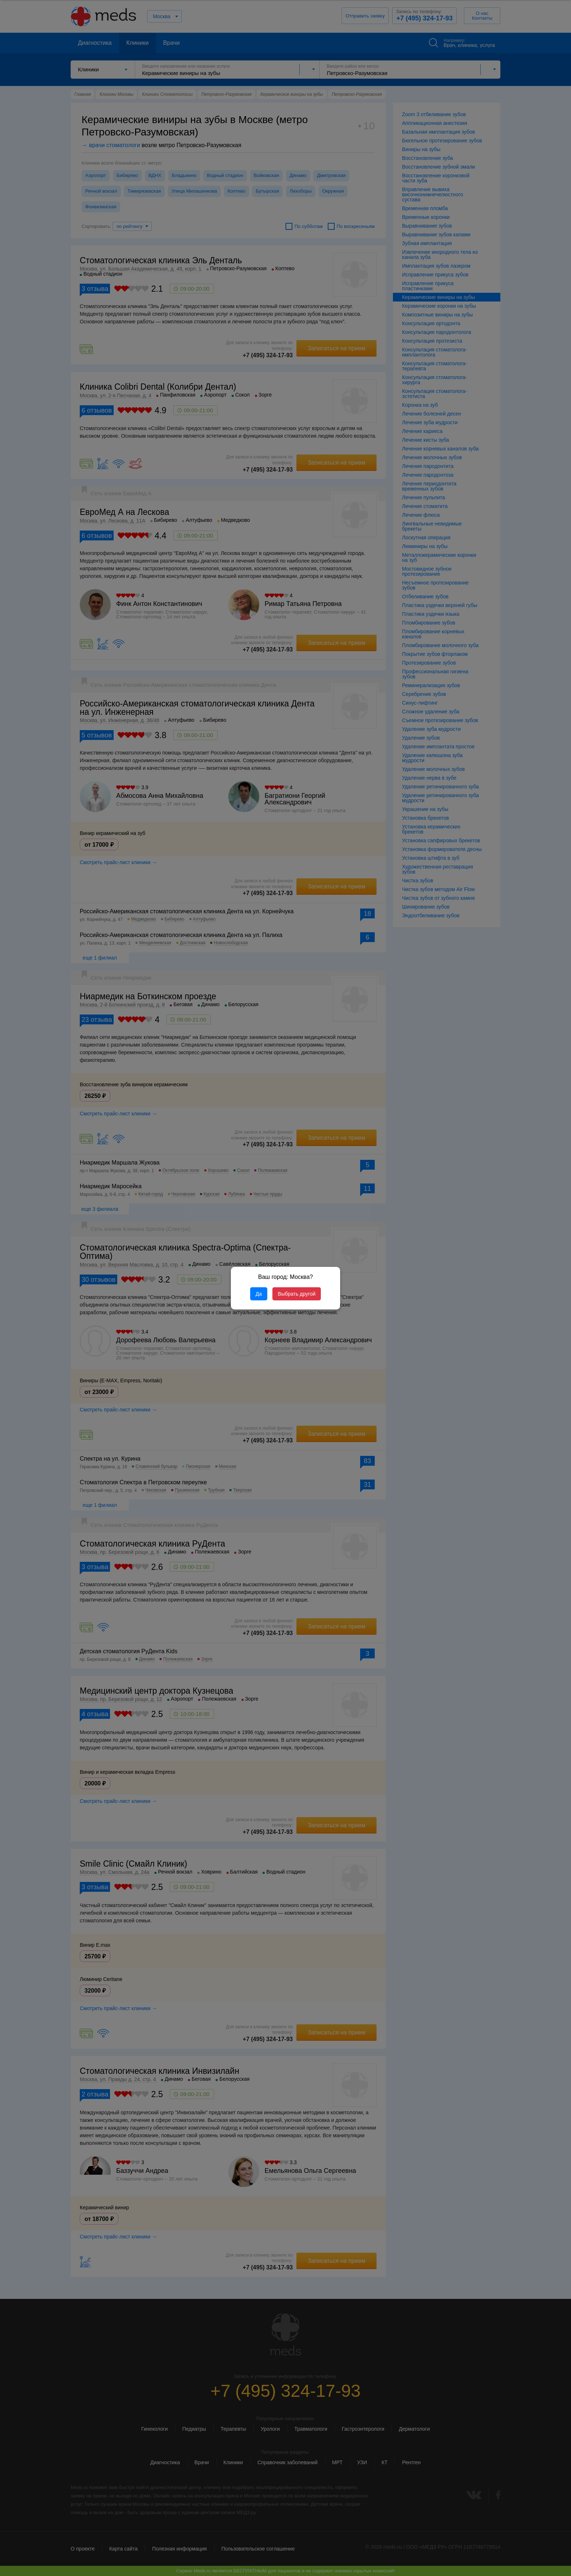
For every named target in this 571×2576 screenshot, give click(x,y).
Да (259, 1294)
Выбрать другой (296, 1294)
